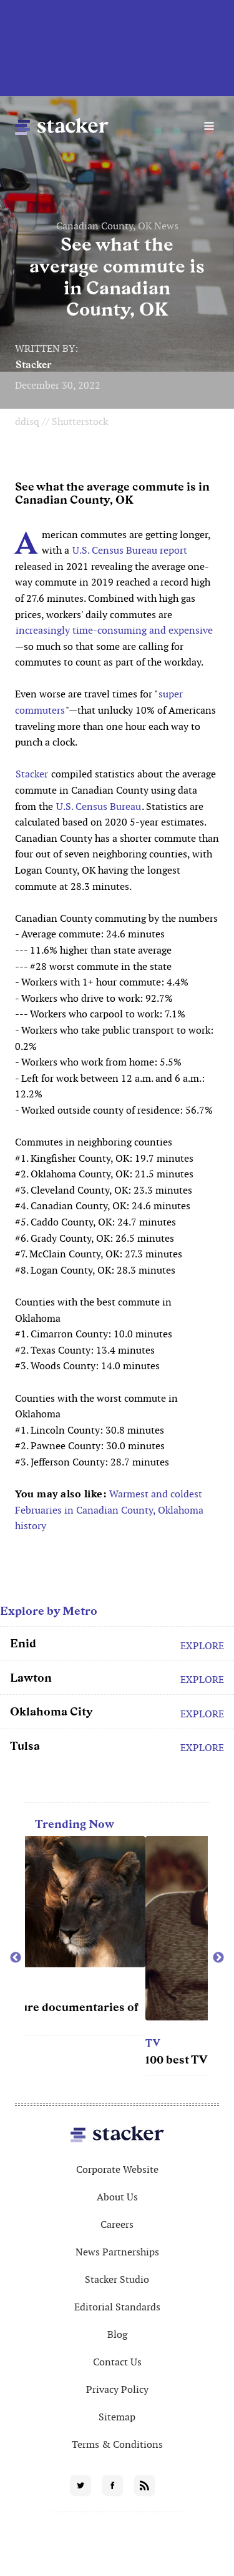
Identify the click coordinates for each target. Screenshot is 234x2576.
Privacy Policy (117, 2389)
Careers (117, 2224)
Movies (47, 1990)
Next (218, 1958)
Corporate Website (117, 2169)
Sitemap (117, 2417)
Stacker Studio (117, 2279)
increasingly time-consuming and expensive (114, 630)
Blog (117, 2334)
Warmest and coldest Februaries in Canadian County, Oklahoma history (109, 1509)
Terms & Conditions (117, 2444)
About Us (117, 2197)
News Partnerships (117, 2252)
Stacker (34, 365)
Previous (15, 1958)
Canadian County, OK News (117, 225)
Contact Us (117, 2362)
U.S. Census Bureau (98, 806)
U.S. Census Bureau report (129, 550)
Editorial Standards (117, 2307)
